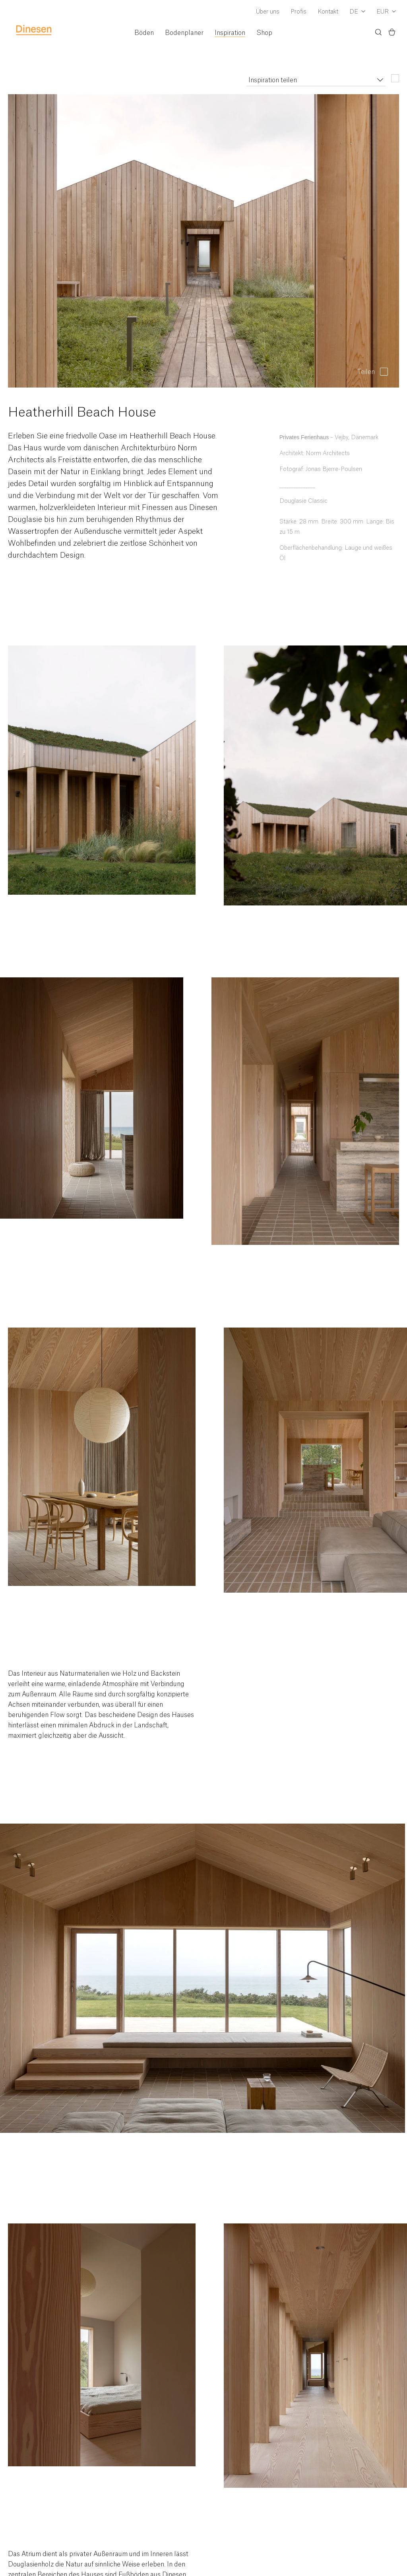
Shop (264, 33)
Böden (144, 33)
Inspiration (230, 33)
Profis (298, 12)
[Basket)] (392, 33)
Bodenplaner (184, 33)
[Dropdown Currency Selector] (386, 12)
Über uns (267, 12)
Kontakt (328, 12)
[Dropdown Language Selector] (357, 12)
